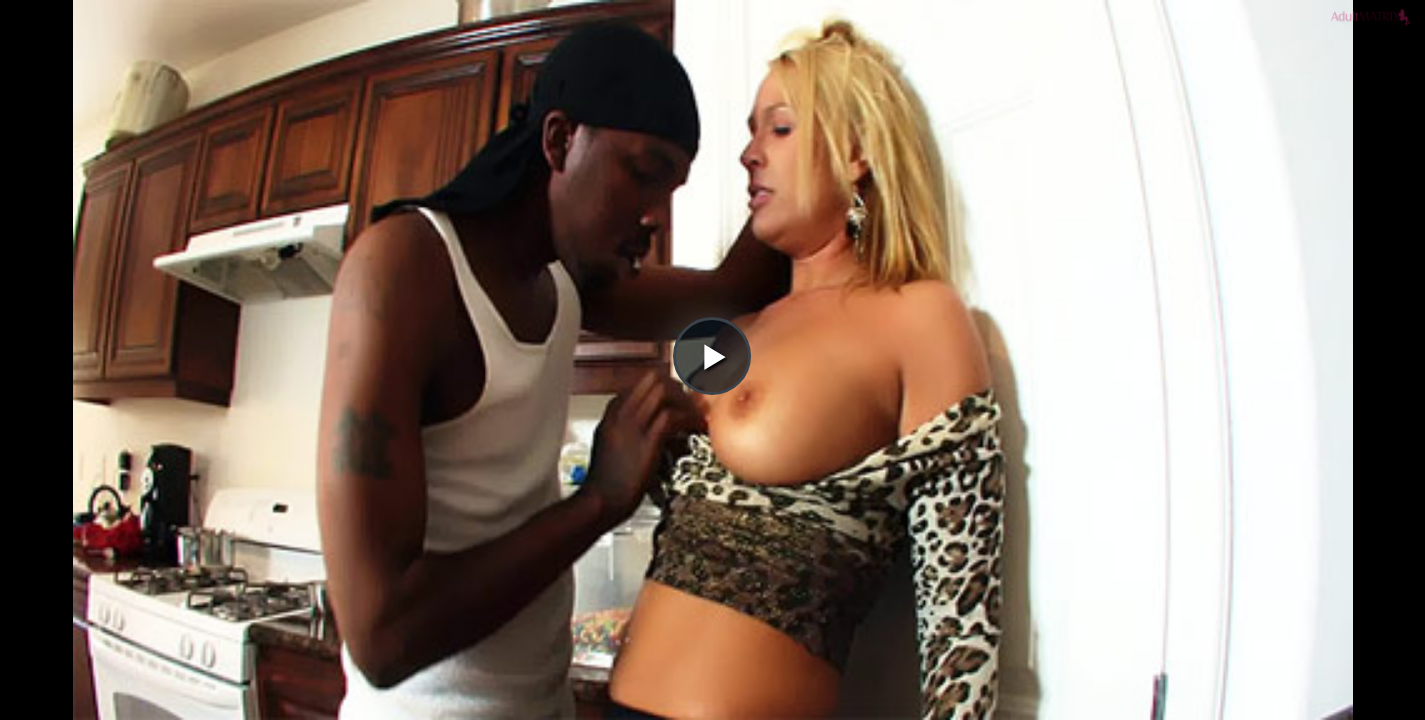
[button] (712, 71)
